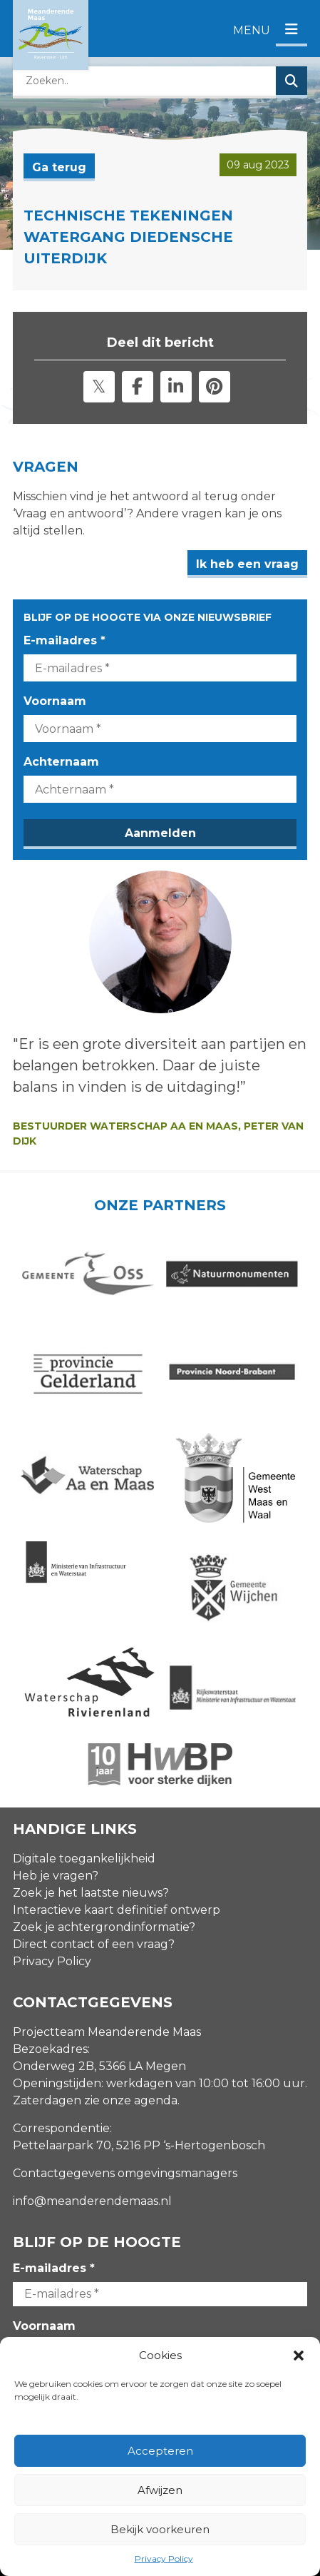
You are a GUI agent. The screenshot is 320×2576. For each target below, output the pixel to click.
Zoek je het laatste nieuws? (91, 1893)
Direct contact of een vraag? (94, 1944)
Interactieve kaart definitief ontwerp (116, 1910)
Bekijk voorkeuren (160, 2529)
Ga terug (59, 167)
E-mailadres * (64, 640)
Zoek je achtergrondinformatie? (104, 1927)
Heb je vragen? (55, 1875)
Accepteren (160, 2451)
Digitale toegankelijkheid (84, 1858)
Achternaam (61, 762)
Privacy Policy (164, 2558)
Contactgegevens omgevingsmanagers (125, 2173)
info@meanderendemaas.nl (92, 2201)
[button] (298, 2355)
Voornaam (55, 701)
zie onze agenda (130, 2100)
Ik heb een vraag (247, 564)
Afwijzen (160, 2490)
